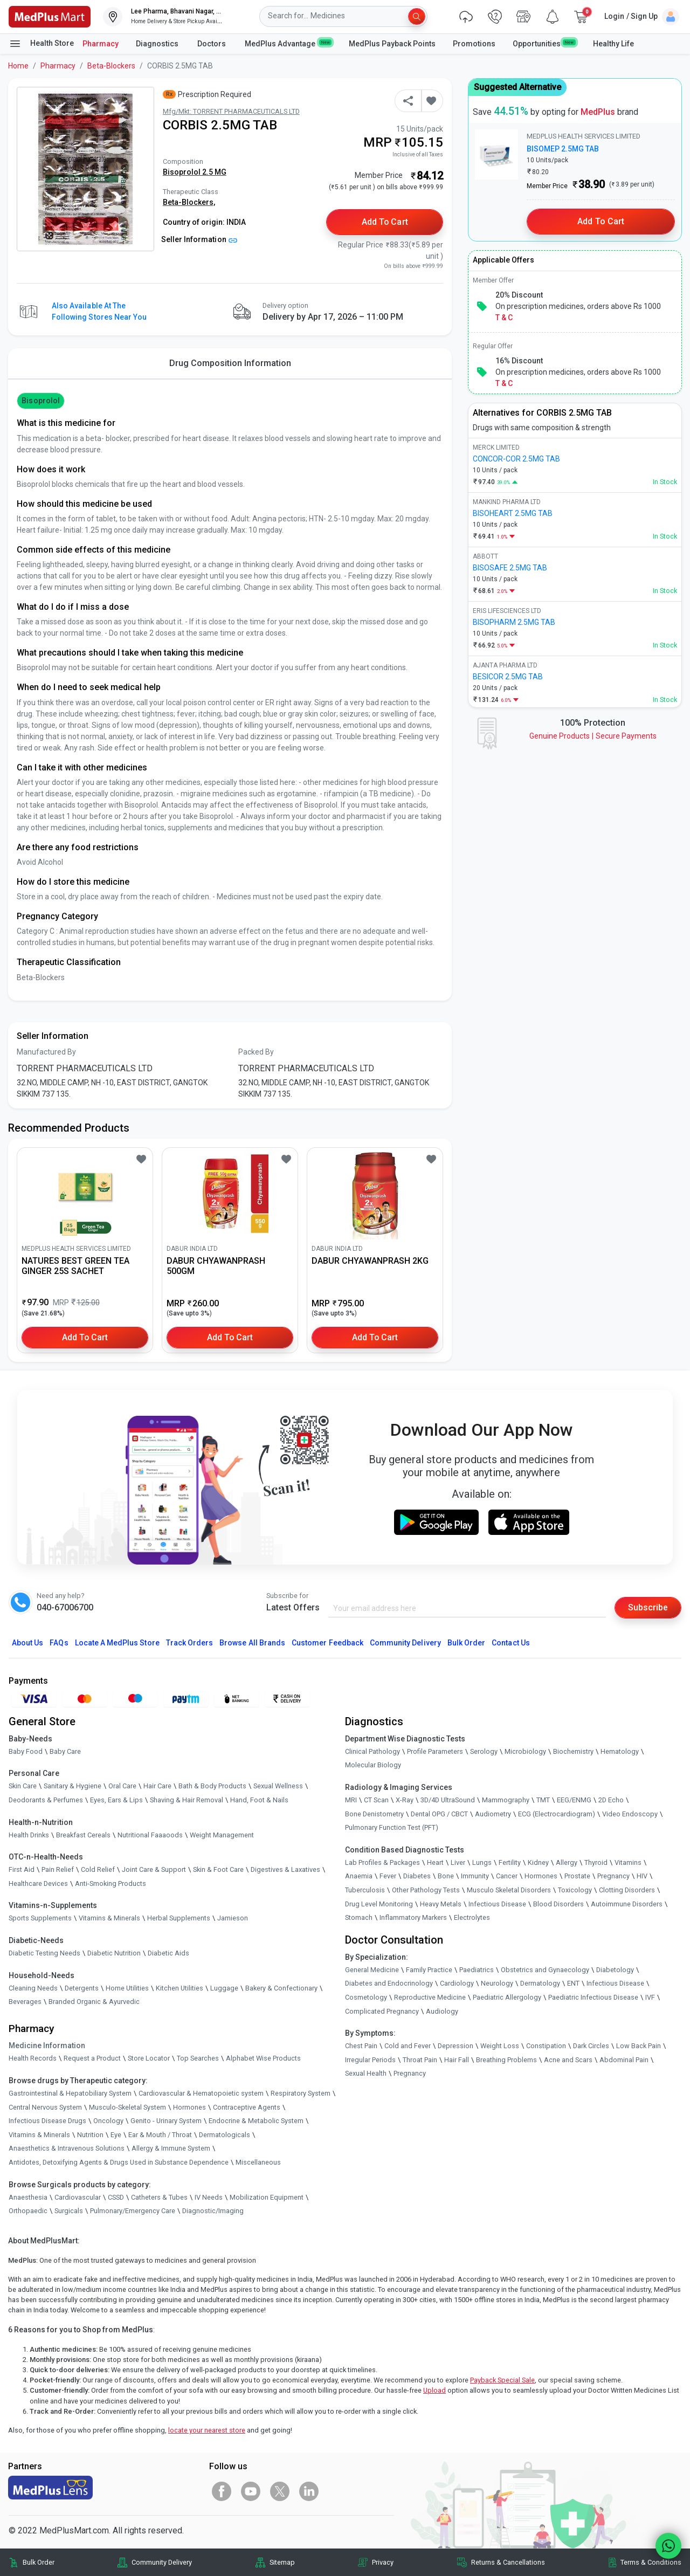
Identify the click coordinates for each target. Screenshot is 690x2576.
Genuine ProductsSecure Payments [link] (593, 736)
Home (18, 65)
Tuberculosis (365, 1890)
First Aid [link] (21, 1869)
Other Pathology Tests (426, 1890)
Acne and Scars (568, 2060)
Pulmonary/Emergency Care (132, 2211)
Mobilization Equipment (266, 2197)
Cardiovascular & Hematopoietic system (201, 2093)
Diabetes (417, 1876)
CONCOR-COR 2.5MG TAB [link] (516, 458)
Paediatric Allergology (507, 1997)
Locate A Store (117, 1642)
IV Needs (209, 2197)
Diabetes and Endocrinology (389, 1983)
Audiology (442, 2011)
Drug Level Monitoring (379, 1904)
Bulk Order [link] (38, 2562)
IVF (650, 1997)
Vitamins (628, 1862)
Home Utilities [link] (127, 1988)
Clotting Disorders (627, 1890)
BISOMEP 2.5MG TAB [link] (563, 148)
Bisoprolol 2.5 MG (194, 172)
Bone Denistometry (374, 1814)
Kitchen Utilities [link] (179, 1988)
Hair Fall (456, 2060)
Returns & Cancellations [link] (508, 2562)
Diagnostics (158, 43)
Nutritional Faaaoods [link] (150, 1835)
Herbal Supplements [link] (178, 1918)
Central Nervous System (45, 2107)
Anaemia (358, 1876)
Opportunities (544, 43)
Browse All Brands (252, 1642)
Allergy (566, 1862)
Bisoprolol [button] (40, 400)
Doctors (212, 43)
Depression (455, 2046)
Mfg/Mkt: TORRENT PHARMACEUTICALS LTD (231, 111)
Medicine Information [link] (47, 2045)
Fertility (510, 1862)
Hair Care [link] (157, 1786)
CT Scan (376, 1800)
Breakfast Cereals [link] (83, 1835)
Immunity (475, 1876)
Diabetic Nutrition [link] (114, 1953)
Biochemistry (573, 1751)
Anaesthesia (28, 2197)
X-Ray (404, 1800)
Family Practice (429, 1970)
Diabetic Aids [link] (168, 1953)
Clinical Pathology (372, 1751)
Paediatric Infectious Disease (593, 1997)
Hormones (189, 2107)
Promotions (474, 43)
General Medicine (372, 1970)
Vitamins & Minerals (39, 2135)
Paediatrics (476, 1970)
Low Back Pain (638, 2046)
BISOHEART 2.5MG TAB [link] (513, 513)
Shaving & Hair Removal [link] (186, 1800)
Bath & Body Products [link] (212, 1786)
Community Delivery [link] (162, 2562)
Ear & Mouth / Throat (160, 2135)
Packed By (256, 1052)
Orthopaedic (28, 2211)
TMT (543, 1800)
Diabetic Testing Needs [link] (44, 1953)
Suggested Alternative (517, 87)
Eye (116, 2135)
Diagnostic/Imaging (213, 2211)
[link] (50, 16)
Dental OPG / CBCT (439, 1814)
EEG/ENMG (574, 1800)
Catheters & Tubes (159, 2197)
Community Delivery (405, 1642)
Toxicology (575, 1890)
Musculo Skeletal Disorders (509, 1890)
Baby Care (65, 1751)
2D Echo (611, 1800)
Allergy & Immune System (171, 2148)
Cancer (507, 1876)
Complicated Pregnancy (382, 2011)
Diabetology (615, 1970)
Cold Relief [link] (98, 1869)
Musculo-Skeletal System (127, 2107)
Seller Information (199, 239)
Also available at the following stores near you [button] (99, 311)
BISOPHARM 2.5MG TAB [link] (514, 622)
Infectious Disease (497, 1904)
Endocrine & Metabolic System (256, 2121)
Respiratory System (300, 2093)
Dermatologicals (224, 2135)
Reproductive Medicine (430, 1997)
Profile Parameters (435, 1751)
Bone (446, 1876)
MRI (351, 1800)
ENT (573, 1983)
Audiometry (493, 1814)
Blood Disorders (558, 1904)
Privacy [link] (383, 2562)
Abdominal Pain (623, 2060)
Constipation (546, 2046)
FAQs (59, 1642)
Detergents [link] (82, 1988)
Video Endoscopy (630, 1814)
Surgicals (68, 2211)
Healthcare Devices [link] (38, 1883)
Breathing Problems (506, 2060)
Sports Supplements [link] (40, 1918)
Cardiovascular (77, 2197)
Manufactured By (46, 1052)
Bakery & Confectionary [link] (281, 1988)
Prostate (577, 1876)
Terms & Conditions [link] (650, 2562)
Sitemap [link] (282, 2562)
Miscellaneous (258, 2162)
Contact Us (510, 1642)
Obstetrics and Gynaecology (545, 1970)
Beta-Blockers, (189, 202)
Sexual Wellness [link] (278, 1786)
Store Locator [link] (149, 2058)
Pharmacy (100, 43)
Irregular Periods (370, 2060)
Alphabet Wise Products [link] (263, 2058)
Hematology (620, 1751)
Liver (458, 1862)
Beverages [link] (25, 2002)
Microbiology (525, 1751)
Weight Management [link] (222, 1835)
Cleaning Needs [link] (33, 1988)
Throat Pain (420, 2060)
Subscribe (648, 1607)
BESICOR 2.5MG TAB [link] (508, 676)
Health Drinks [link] (29, 1835)
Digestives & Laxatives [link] (285, 1869)
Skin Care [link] (23, 1786)
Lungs (482, 1862)
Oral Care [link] (122, 1786)
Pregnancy (613, 1876)
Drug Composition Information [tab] (230, 363)
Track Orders (189, 1642)
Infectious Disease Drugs (47, 2121)
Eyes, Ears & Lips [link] (116, 1800)
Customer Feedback (327, 1642)
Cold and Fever (407, 2046)
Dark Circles (591, 2046)
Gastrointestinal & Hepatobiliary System (70, 2093)
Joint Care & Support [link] (154, 1869)
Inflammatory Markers (413, 1917)
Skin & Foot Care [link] (218, 1869)
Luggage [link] (224, 1988)
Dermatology (540, 1983)
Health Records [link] (33, 2058)
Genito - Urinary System (166, 2121)
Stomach (358, 1917)
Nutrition (90, 2135)
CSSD (116, 2197)
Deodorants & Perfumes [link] (46, 1800)
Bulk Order (466, 1642)
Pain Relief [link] (58, 1869)
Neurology (497, 1983)
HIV (642, 1876)
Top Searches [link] (198, 2058)
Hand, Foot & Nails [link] (259, 1800)
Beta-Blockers (111, 65)
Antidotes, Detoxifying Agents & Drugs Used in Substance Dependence (119, 2162)
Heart (435, 1862)
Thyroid (596, 1862)
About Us (27, 1642)
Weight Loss (499, 2046)
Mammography (505, 1800)
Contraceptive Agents (246, 2107)
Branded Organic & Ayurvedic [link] (94, 2002)
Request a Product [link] (92, 2058)
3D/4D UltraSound (447, 1800)
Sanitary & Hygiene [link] (72, 1786)
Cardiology (457, 1983)
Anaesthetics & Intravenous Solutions (67, 2148)
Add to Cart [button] (385, 222)
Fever (388, 1876)
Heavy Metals (440, 1904)
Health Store (41, 43)
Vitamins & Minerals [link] (109, 1918)
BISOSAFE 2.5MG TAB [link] (510, 567)
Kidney (538, 1862)
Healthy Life (613, 43)
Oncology (108, 2121)
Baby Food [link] (26, 1751)
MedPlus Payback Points (392, 43)
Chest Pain (361, 2046)
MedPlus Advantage (288, 43)
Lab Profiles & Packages (382, 1862)
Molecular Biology (373, 1765)
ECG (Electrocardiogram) (556, 1814)
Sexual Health (366, 2073)
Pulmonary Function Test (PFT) (391, 1827)
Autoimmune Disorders (627, 1904)
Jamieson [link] (232, 1918)
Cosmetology (366, 1997)
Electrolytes (472, 1917)
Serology (484, 1751)
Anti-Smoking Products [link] (110, 1883)
